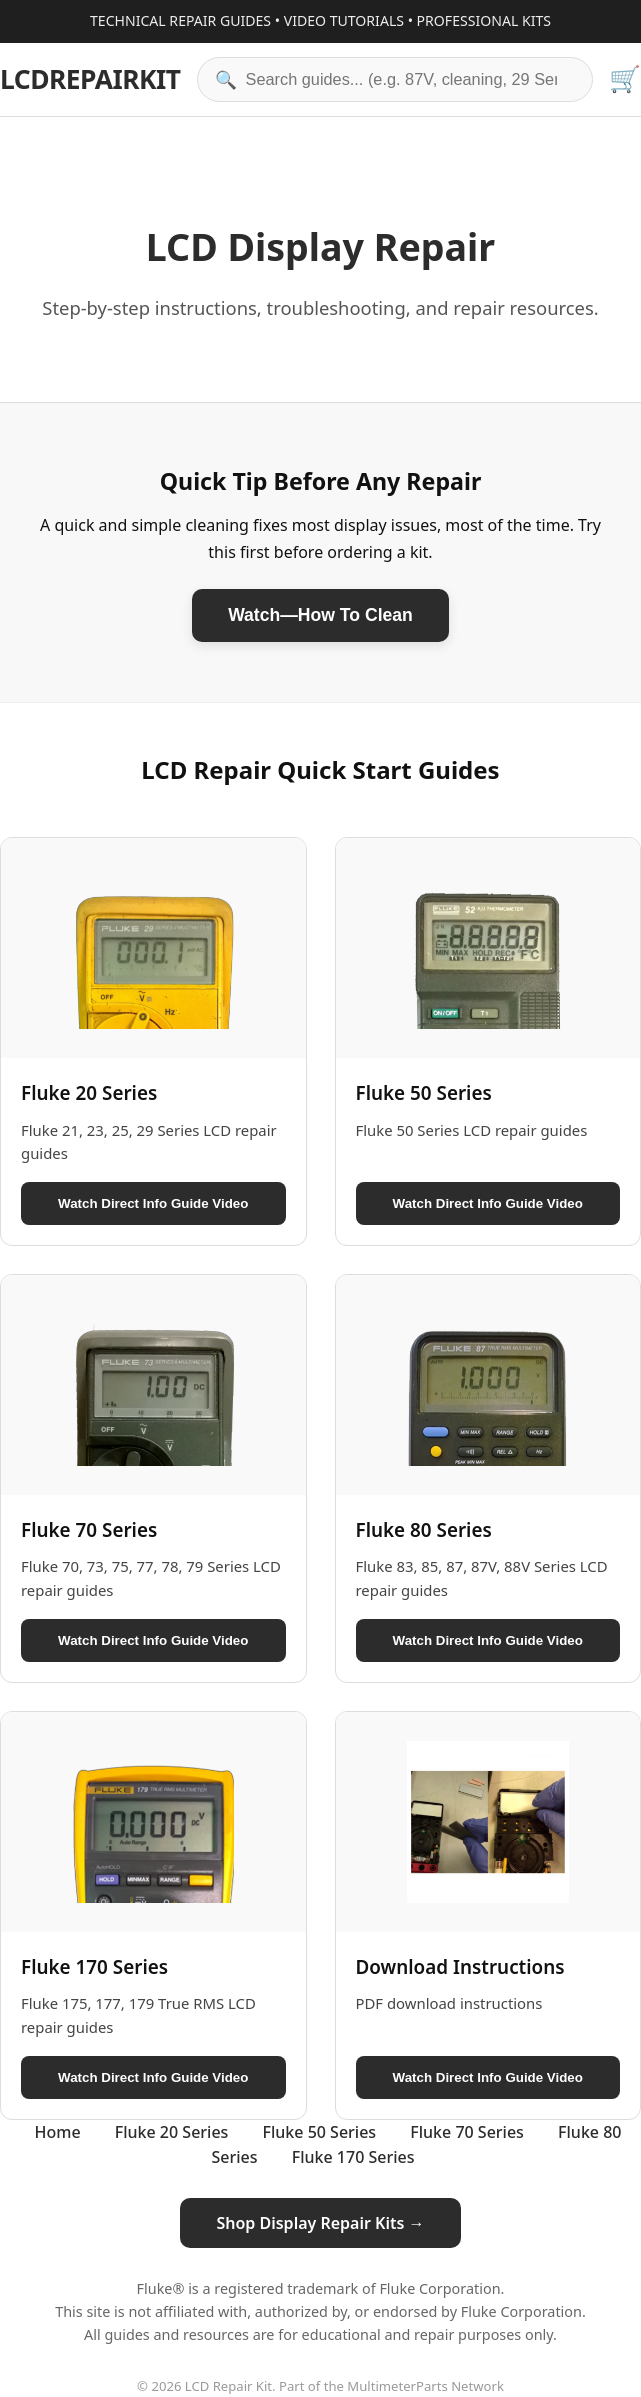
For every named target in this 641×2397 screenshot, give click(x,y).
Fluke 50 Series (320, 2132)
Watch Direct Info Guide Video (153, 1203)
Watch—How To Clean (320, 615)
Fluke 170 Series (353, 2157)
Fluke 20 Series (172, 2132)
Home (58, 2132)
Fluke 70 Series (467, 2132)
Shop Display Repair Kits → (320, 2223)
